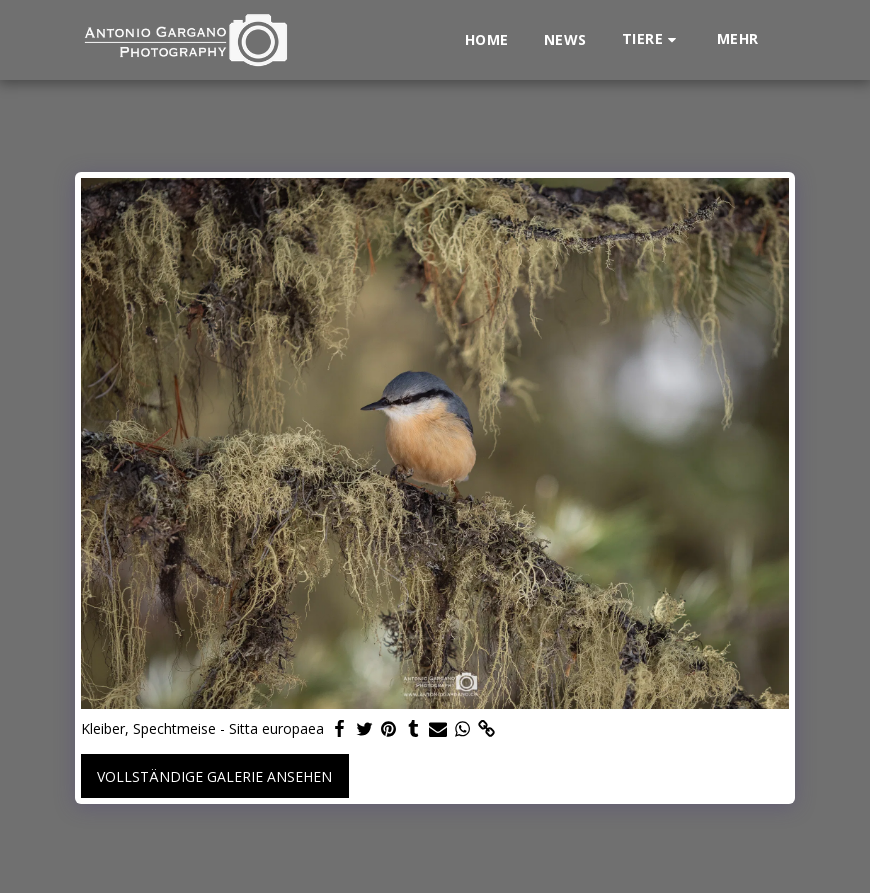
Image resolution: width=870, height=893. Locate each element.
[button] (652, 39)
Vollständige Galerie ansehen (214, 776)
